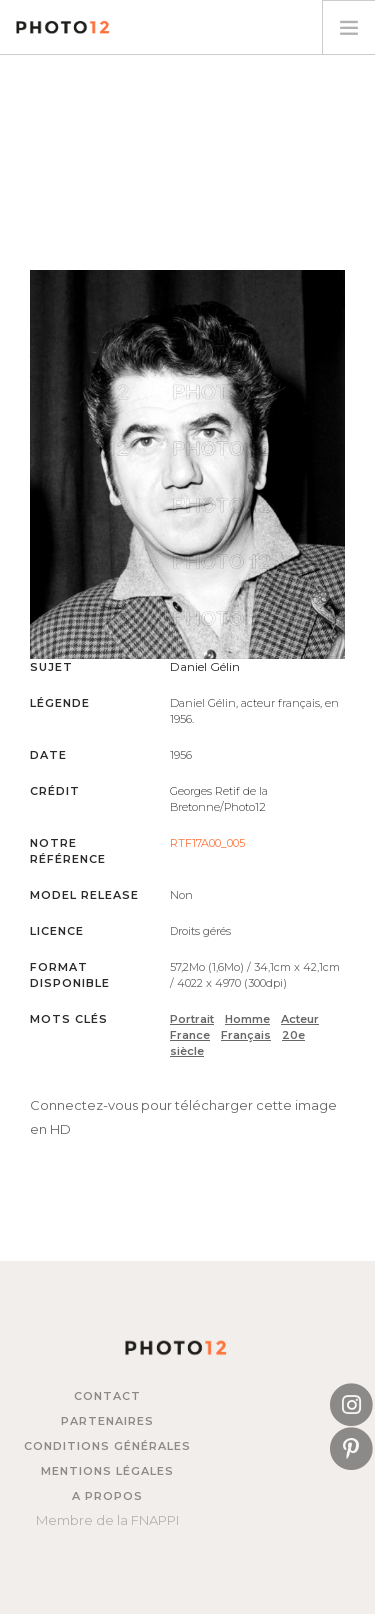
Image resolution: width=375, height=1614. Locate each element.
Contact (107, 1396)
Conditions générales (107, 1446)
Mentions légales (107, 1471)
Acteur (300, 1019)
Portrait (192, 1019)
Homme (247, 1019)
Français (246, 1035)
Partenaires (107, 1421)
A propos (107, 1496)
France (190, 1035)
